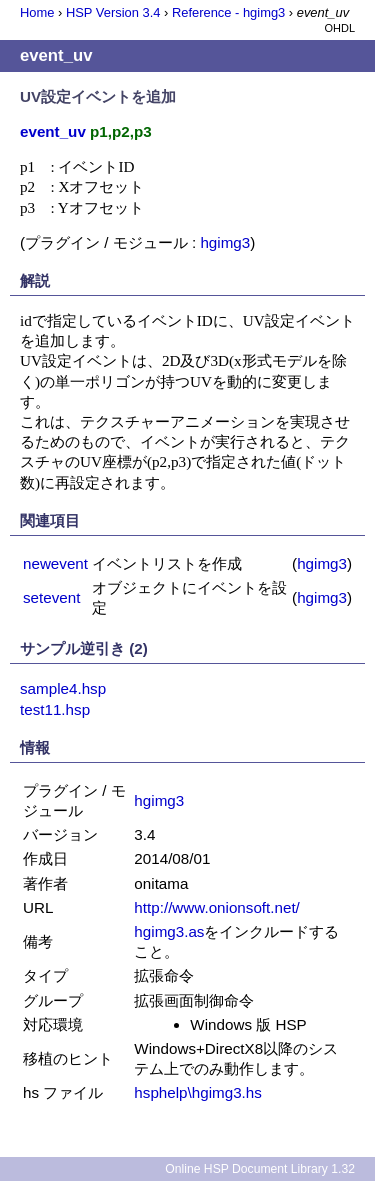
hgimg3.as (169, 931)
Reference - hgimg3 (228, 12)
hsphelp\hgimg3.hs (198, 1092)
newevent (55, 563)
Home (37, 12)
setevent (51, 597)
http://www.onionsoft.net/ (216, 907)
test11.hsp (55, 709)
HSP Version (113, 12)
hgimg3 (225, 242)
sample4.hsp (63, 688)
